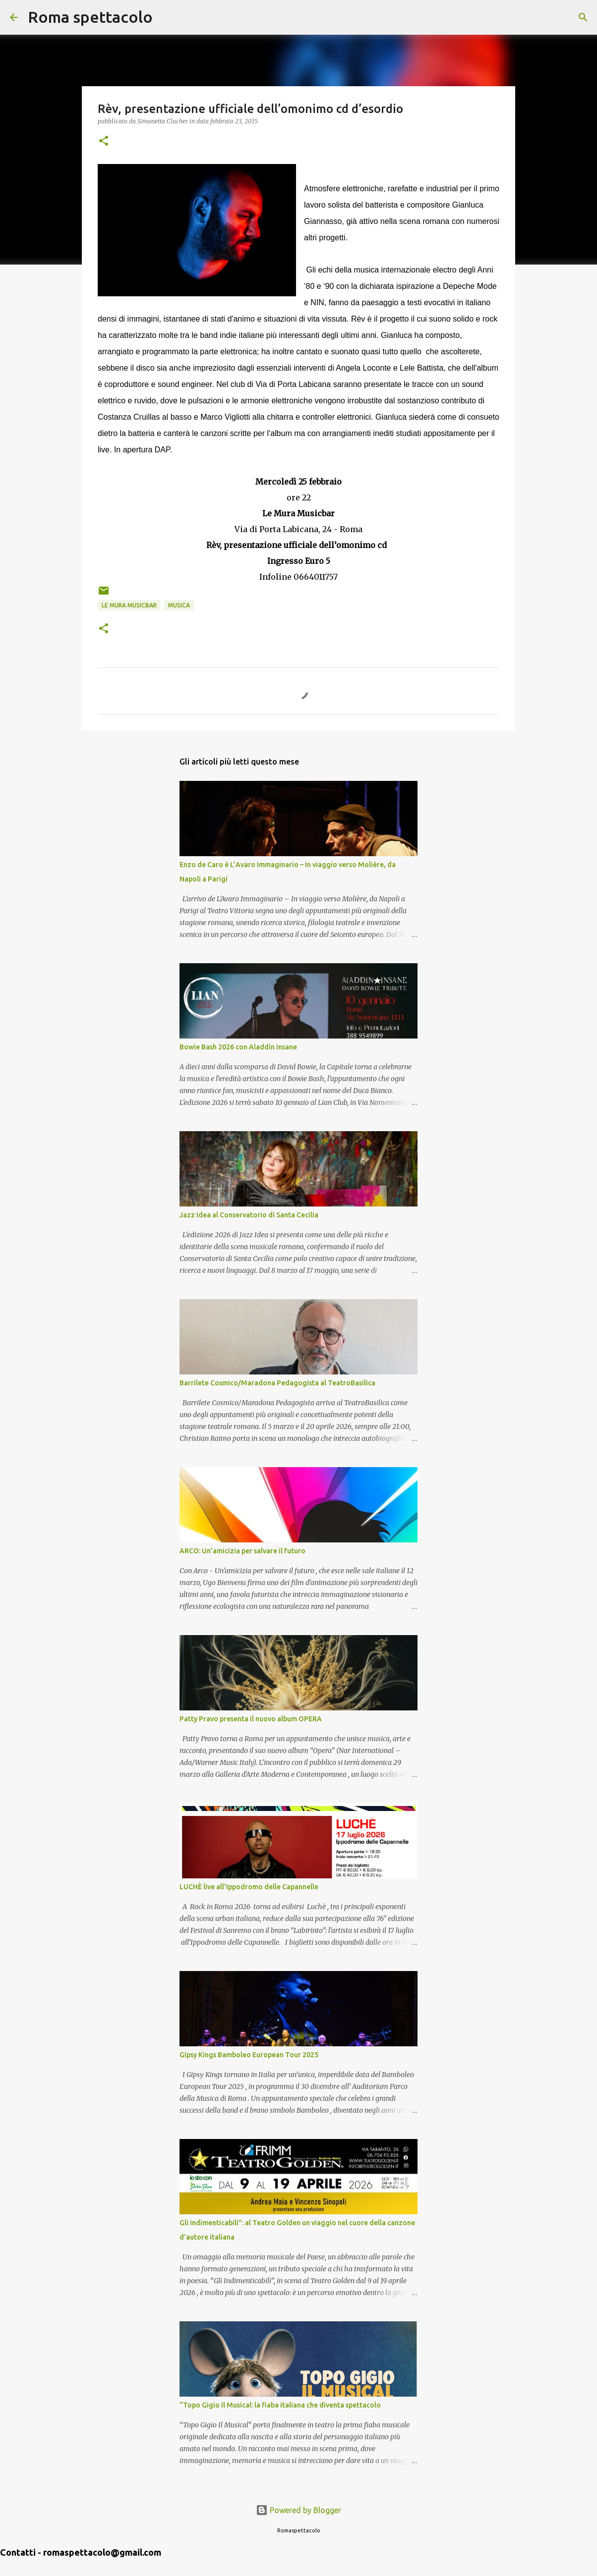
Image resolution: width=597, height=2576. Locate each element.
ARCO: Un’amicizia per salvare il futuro (242, 1551)
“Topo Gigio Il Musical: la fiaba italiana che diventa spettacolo (280, 2405)
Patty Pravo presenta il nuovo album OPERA (250, 1719)
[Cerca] (167, 17)
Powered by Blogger (298, 2510)
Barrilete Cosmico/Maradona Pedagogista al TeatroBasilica (277, 1383)
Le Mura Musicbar (129, 605)
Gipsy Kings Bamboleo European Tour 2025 (248, 2055)
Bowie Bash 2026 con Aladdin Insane (238, 1047)
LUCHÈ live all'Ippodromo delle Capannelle (248, 1887)
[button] (104, 141)
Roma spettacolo (90, 17)
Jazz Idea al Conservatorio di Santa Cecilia (248, 1215)
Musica (179, 605)
